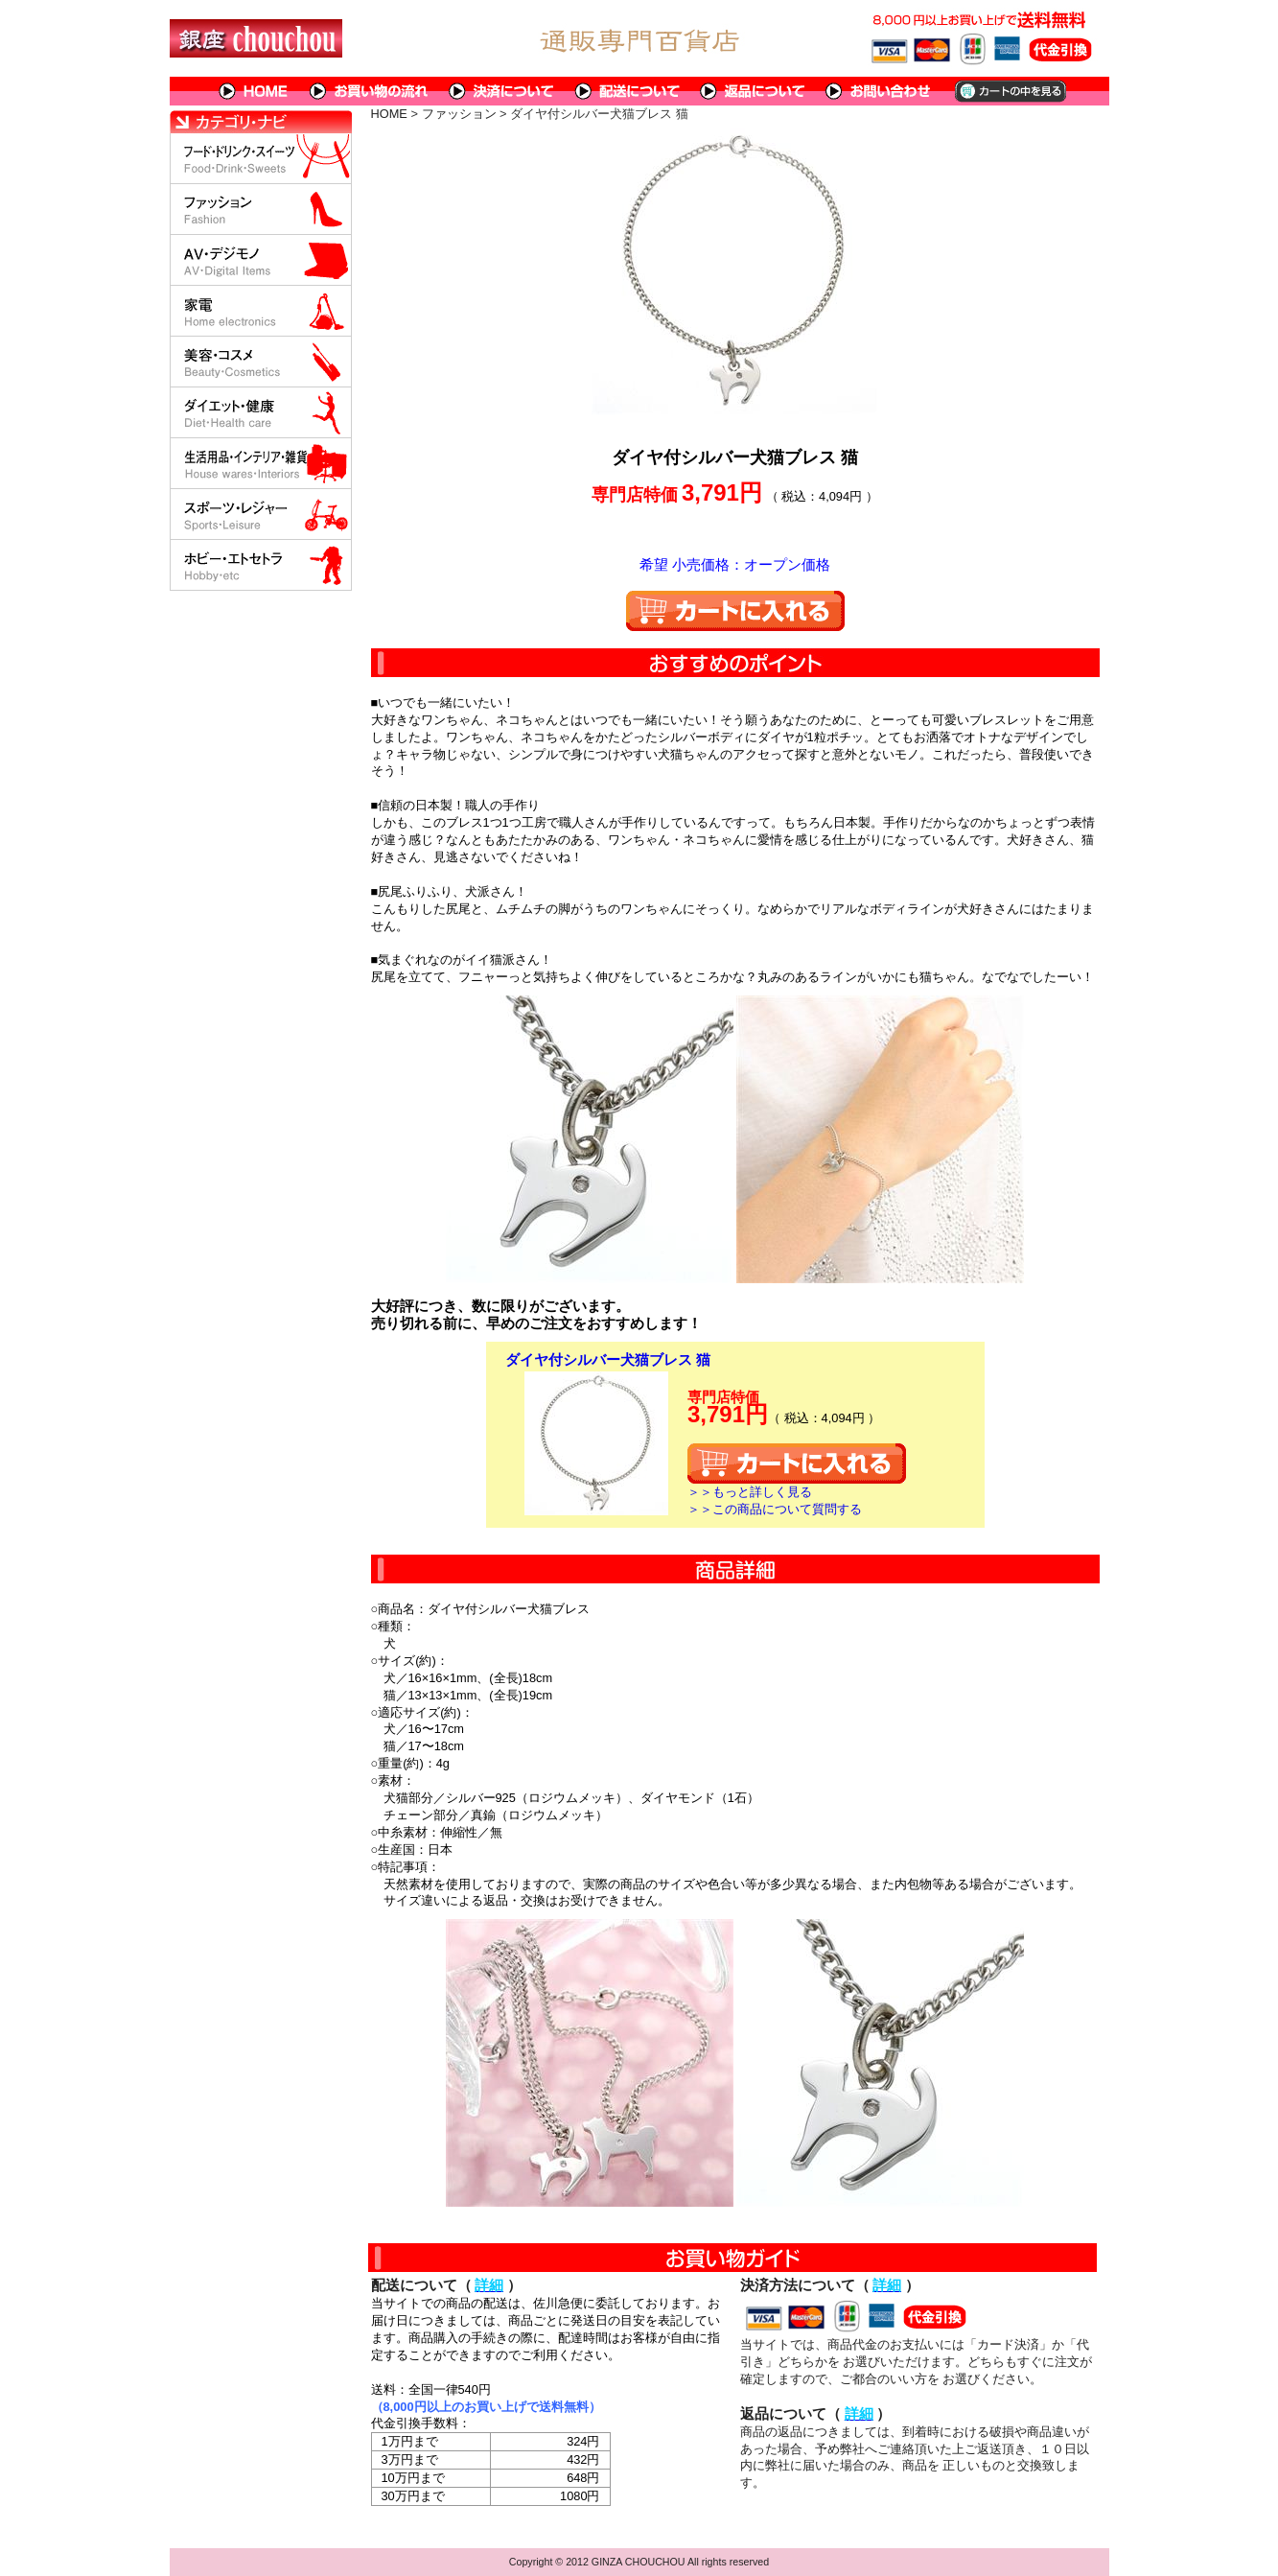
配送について (627, 91)
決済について (502, 91)
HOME (254, 91)
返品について (753, 91)
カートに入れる (735, 611)
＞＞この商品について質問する (774, 1509)
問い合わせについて (879, 91)
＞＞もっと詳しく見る (749, 1492)
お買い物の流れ (369, 91)
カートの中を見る (1009, 91)
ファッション (459, 113)
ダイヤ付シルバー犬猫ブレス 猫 (607, 1359)
